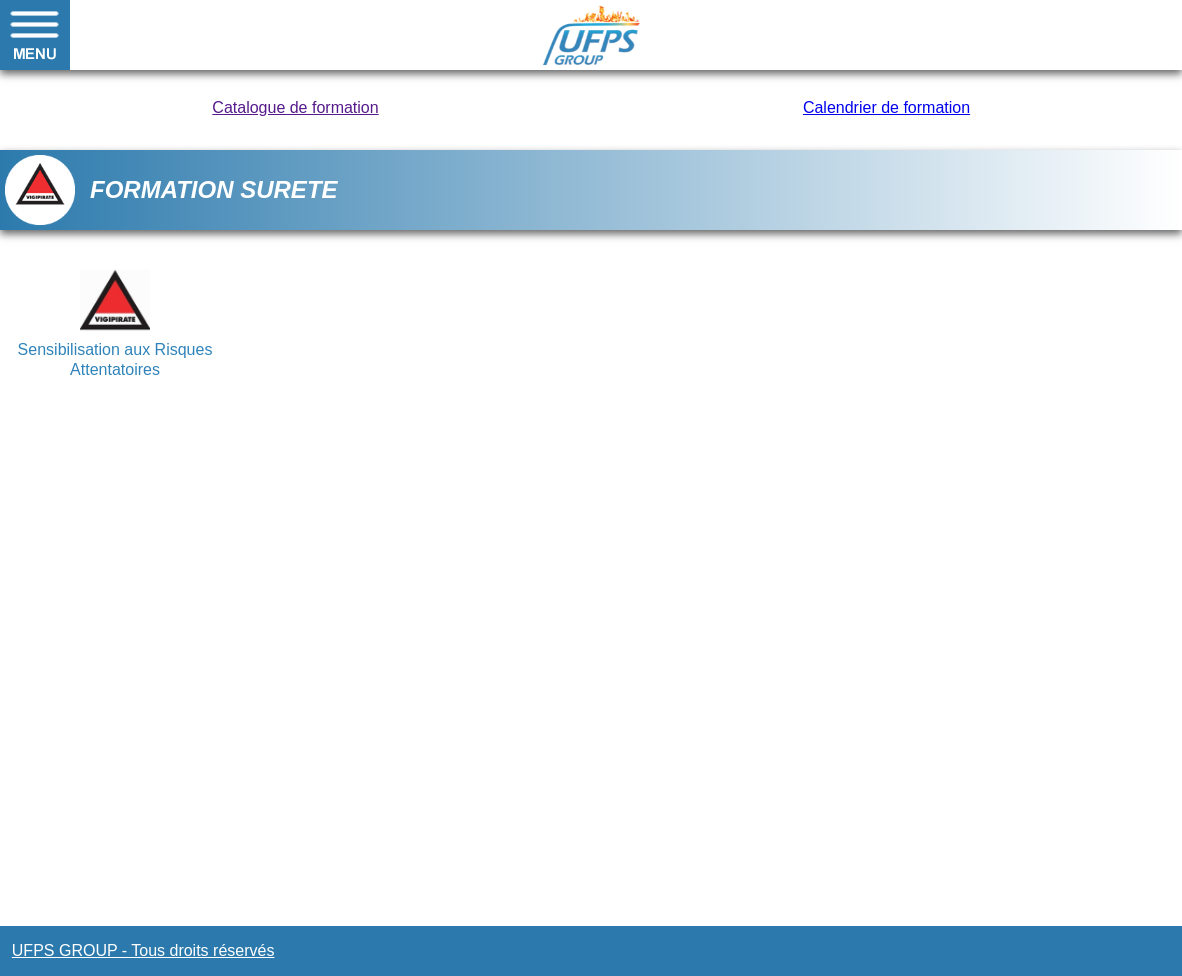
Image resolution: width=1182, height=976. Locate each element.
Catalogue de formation (295, 107)
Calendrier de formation (886, 107)
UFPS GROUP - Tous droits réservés (143, 950)
